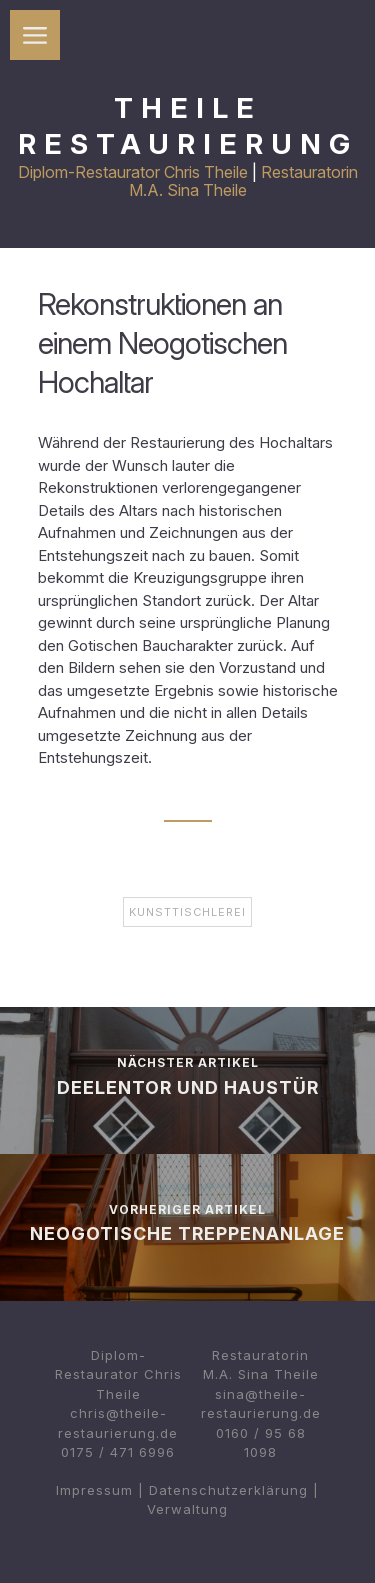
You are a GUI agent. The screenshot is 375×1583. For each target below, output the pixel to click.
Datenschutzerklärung (228, 1490)
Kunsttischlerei (187, 912)
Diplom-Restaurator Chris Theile (133, 172)
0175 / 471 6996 (118, 1452)
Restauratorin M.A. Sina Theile (243, 181)
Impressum (94, 1490)
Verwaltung (187, 1509)
